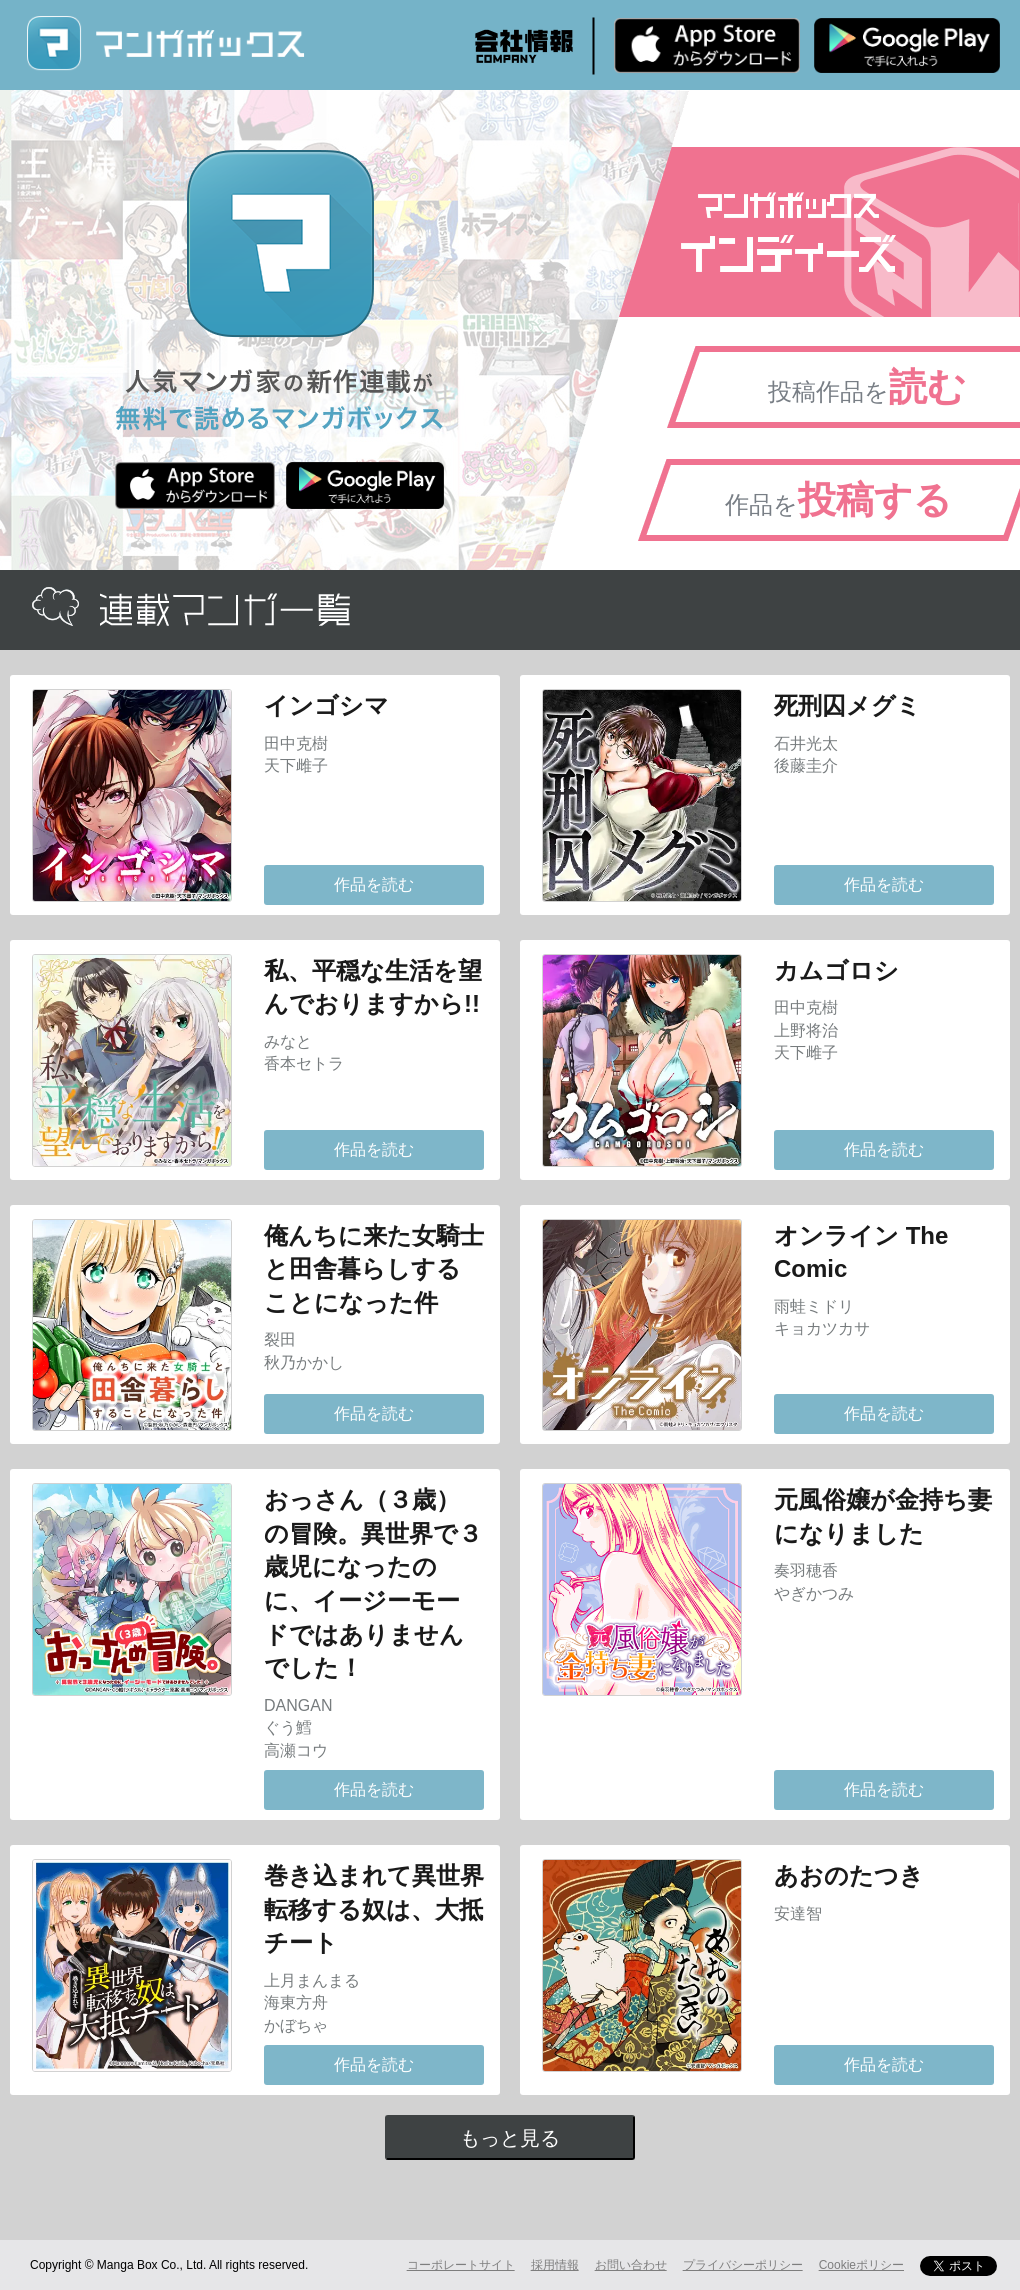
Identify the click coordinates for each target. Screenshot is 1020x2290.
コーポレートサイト (461, 2265)
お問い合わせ (631, 2265)
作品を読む (374, 884)
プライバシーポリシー (743, 2265)
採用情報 (555, 2265)
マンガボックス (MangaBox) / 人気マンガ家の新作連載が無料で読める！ (165, 43)
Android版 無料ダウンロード (907, 45)
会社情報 (524, 46)
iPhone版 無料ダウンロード (707, 45)
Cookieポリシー (861, 2265)
